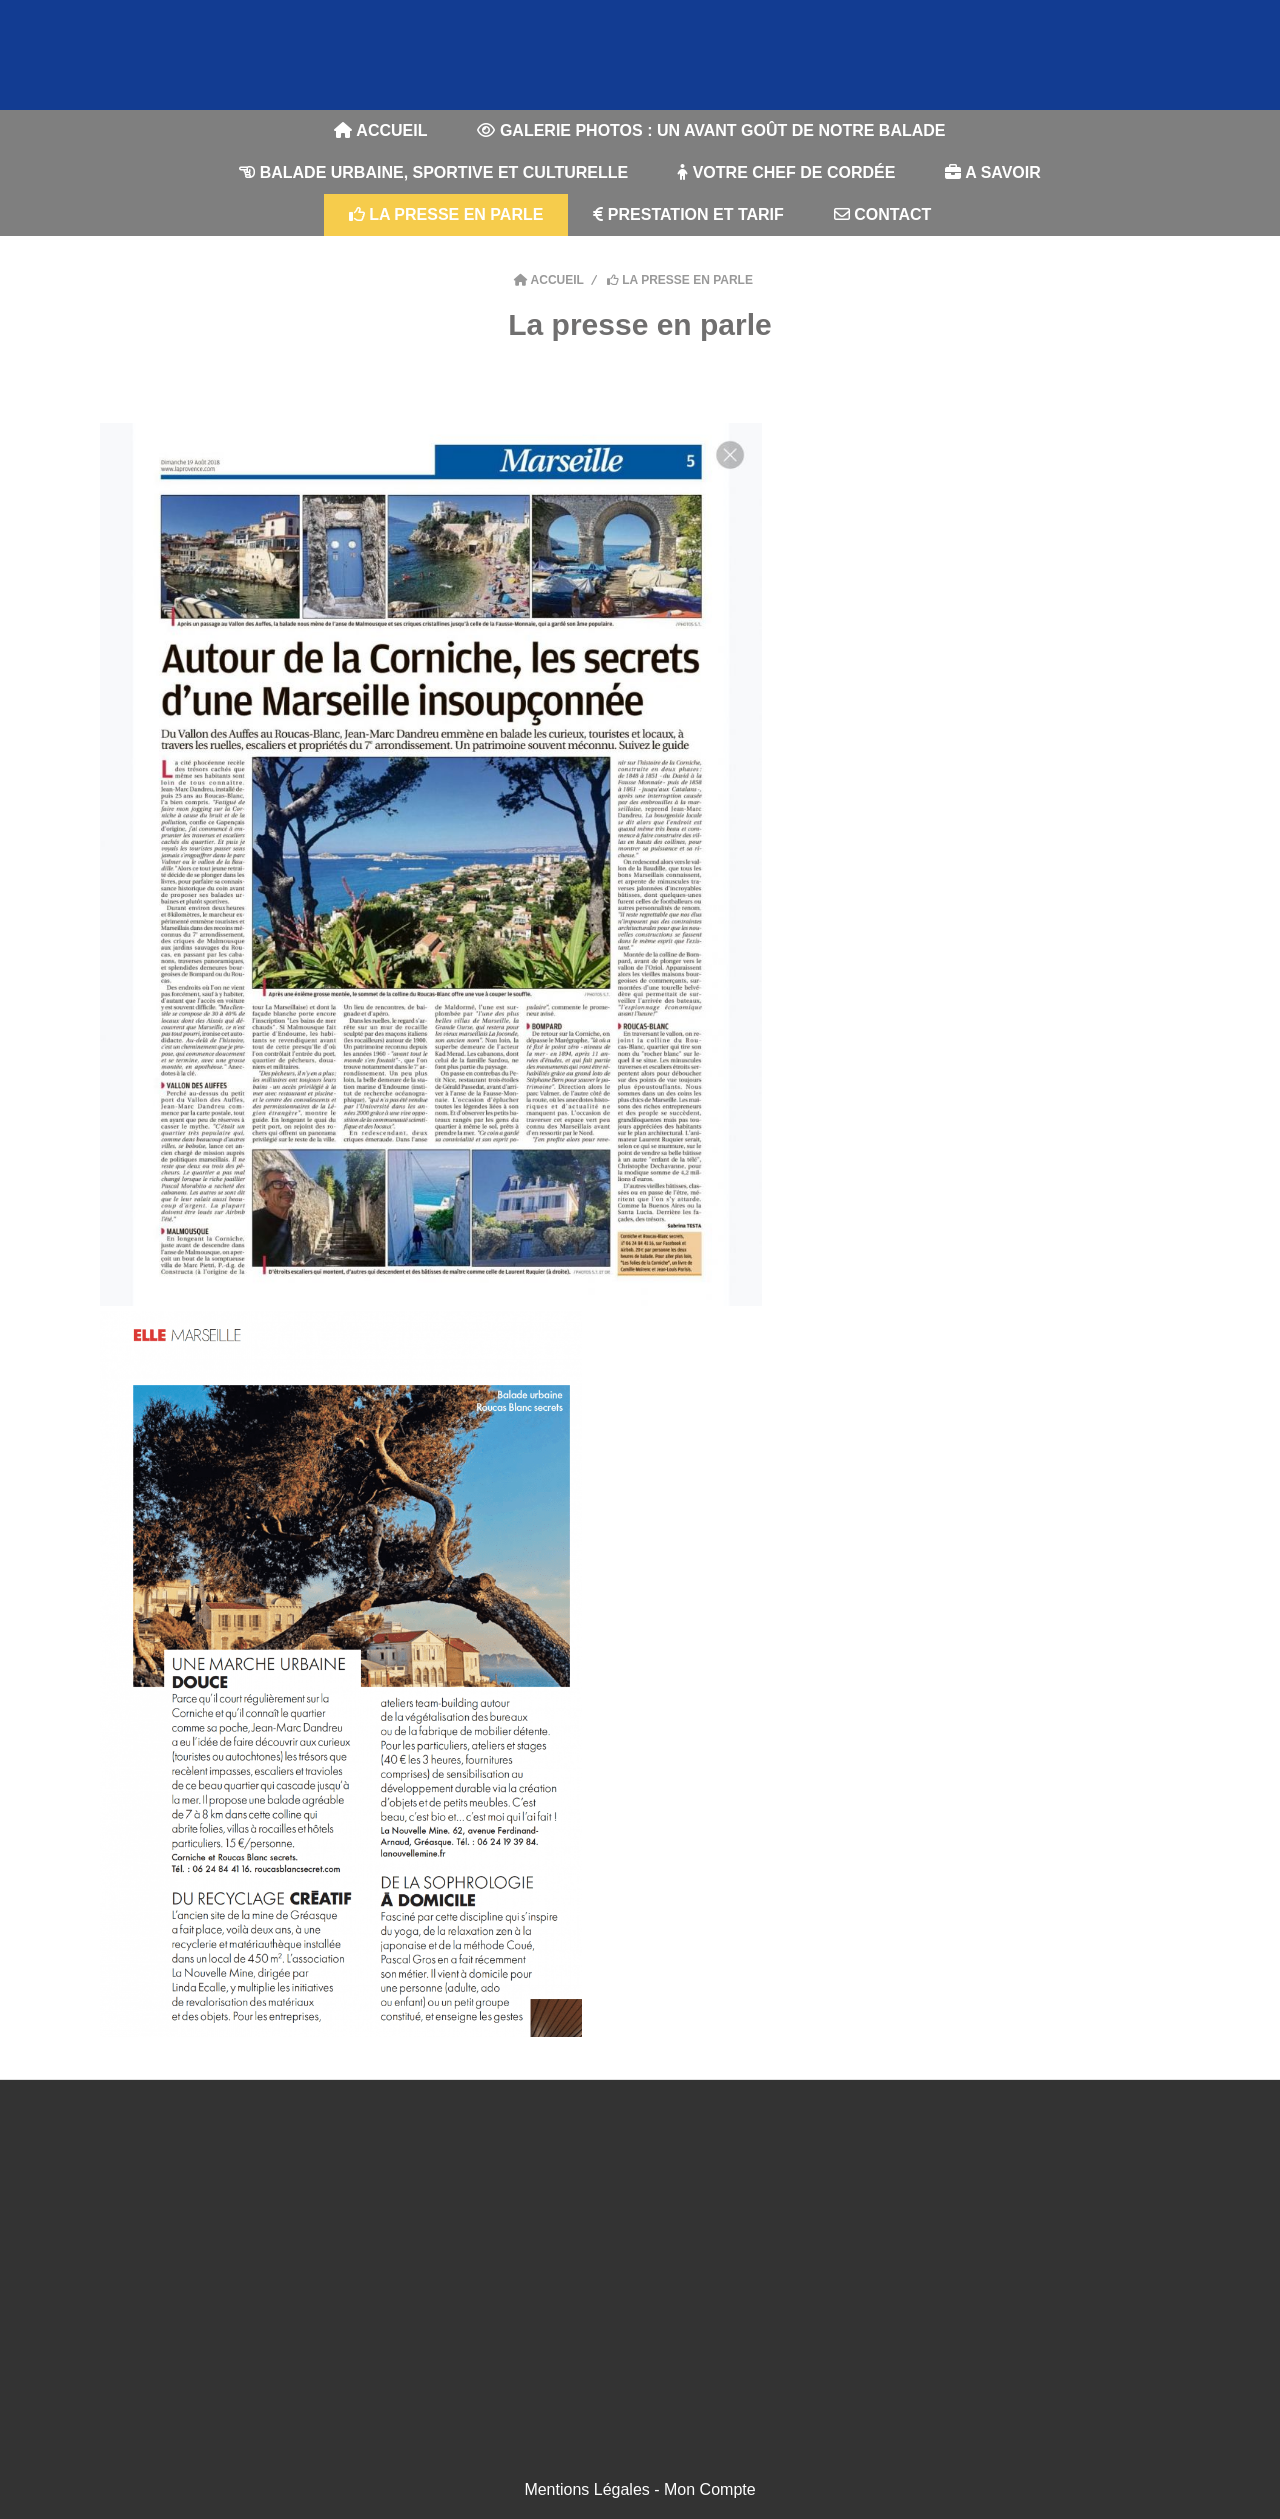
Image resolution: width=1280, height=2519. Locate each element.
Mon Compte (710, 2489)
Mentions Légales (586, 2489)
